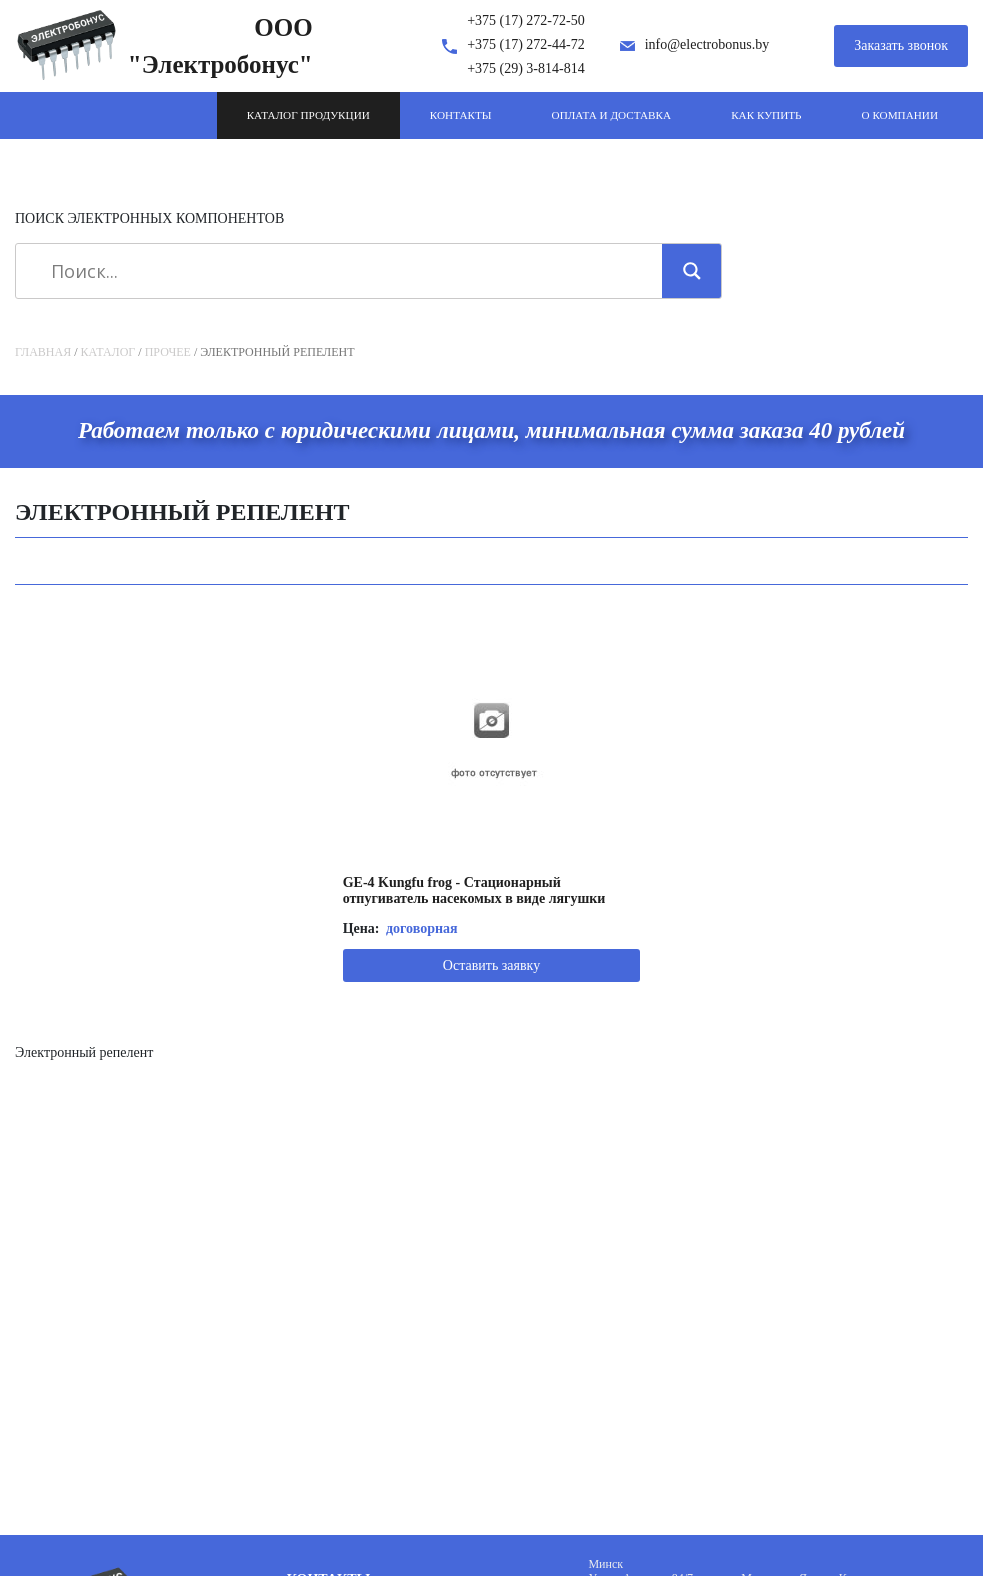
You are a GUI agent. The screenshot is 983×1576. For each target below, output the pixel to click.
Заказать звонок (901, 45)
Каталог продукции (308, 115)
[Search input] (346, 271)
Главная (43, 352)
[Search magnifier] (692, 271)
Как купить (766, 115)
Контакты (461, 115)
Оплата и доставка (612, 115)
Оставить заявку (491, 965)
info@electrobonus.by (707, 44)
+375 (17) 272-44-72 (526, 44)
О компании (900, 115)
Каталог (108, 352)
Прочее (168, 352)
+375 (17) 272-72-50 (526, 20)
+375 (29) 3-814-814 (526, 68)
